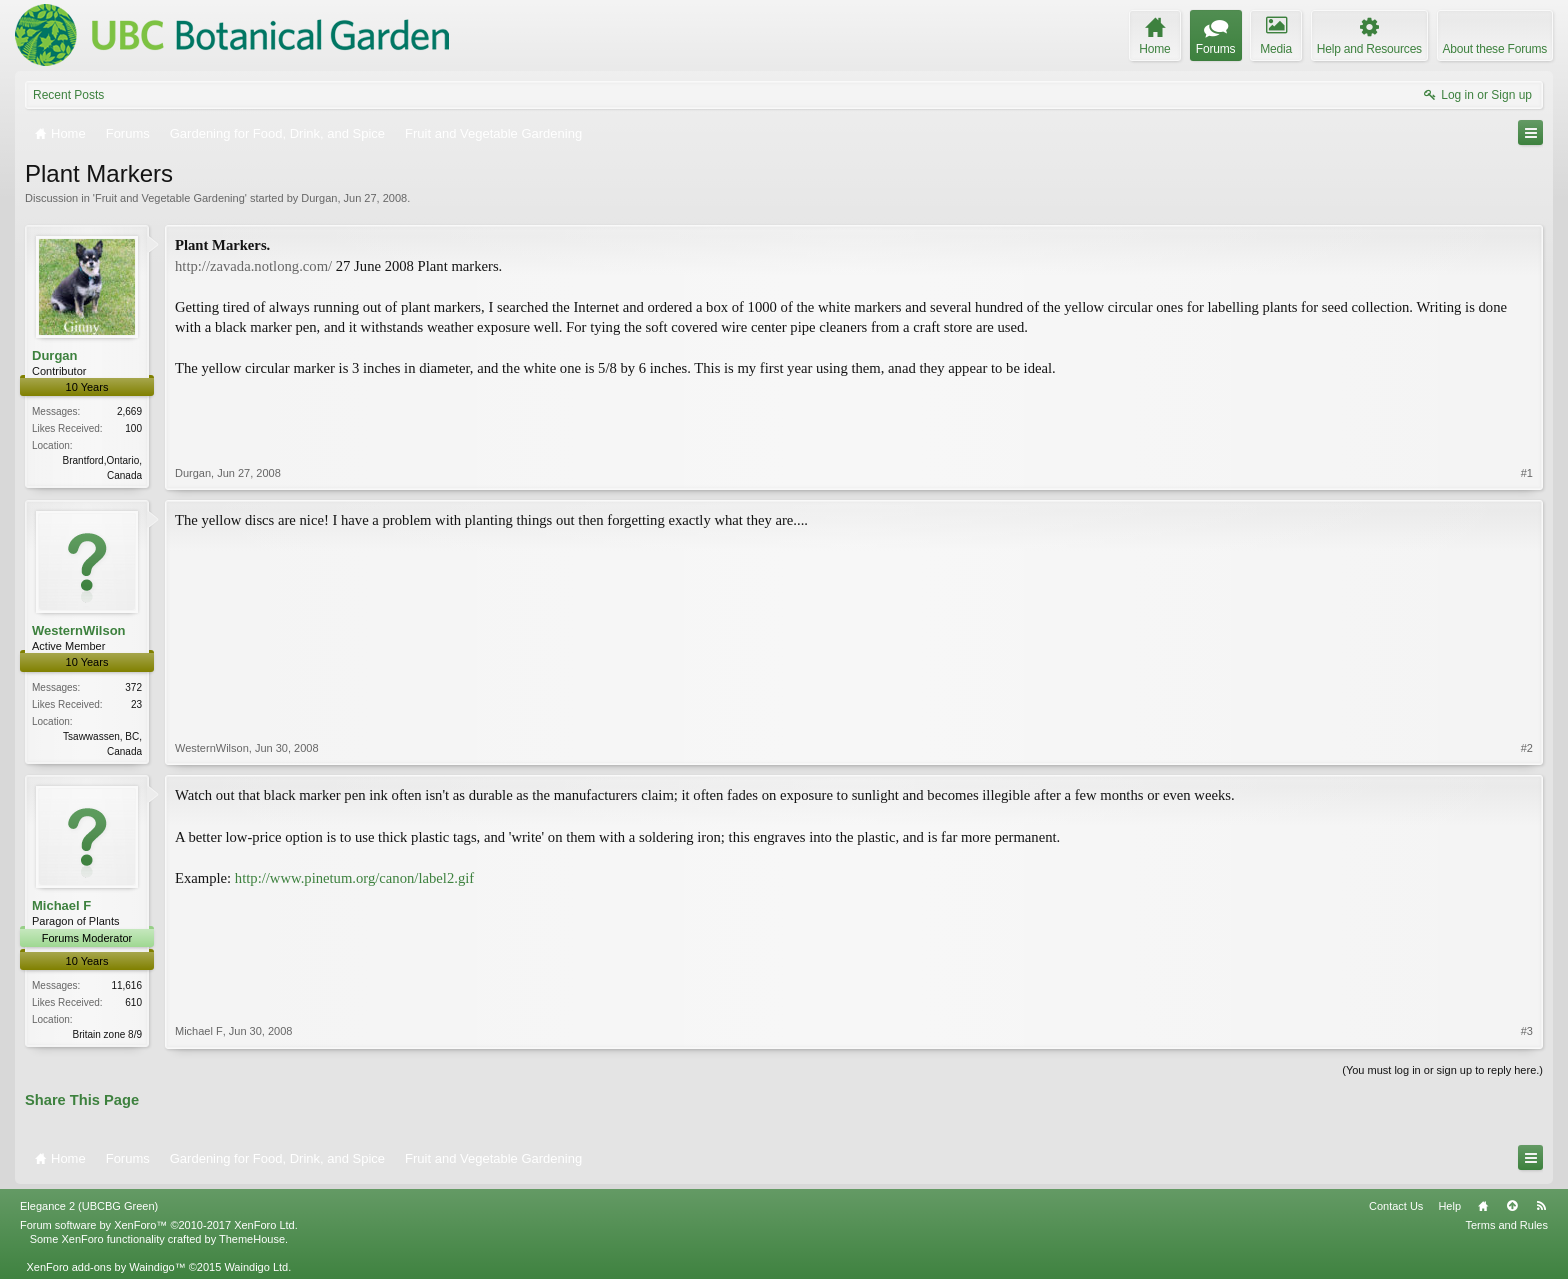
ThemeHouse (252, 1239)
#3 (1527, 1031)
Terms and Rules (1506, 1225)
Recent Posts (68, 95)
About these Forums (1495, 49)
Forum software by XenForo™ (159, 1225)
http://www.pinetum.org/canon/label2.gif (354, 878)
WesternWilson (79, 630)
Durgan (319, 198)
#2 (1527, 748)
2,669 (129, 411)
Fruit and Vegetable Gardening (170, 198)
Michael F (61, 905)
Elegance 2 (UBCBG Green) (89, 1206)
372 (133, 687)
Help (1449, 1206)
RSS (1541, 1206)
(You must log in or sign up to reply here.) (1442, 1070)
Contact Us (1396, 1206)
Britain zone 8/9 (108, 1034)
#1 (1527, 473)
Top (1512, 1206)
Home (1483, 1206)
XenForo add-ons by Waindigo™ (105, 1267)
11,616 (126, 985)
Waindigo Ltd (256, 1267)
